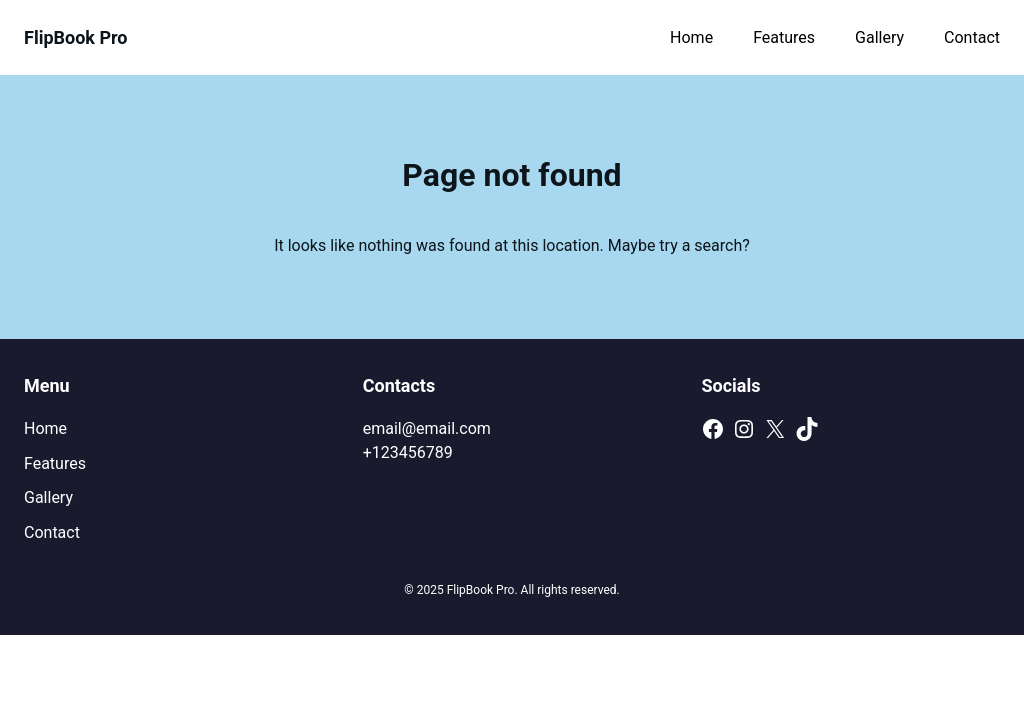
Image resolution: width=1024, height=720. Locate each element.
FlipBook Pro (76, 37)
